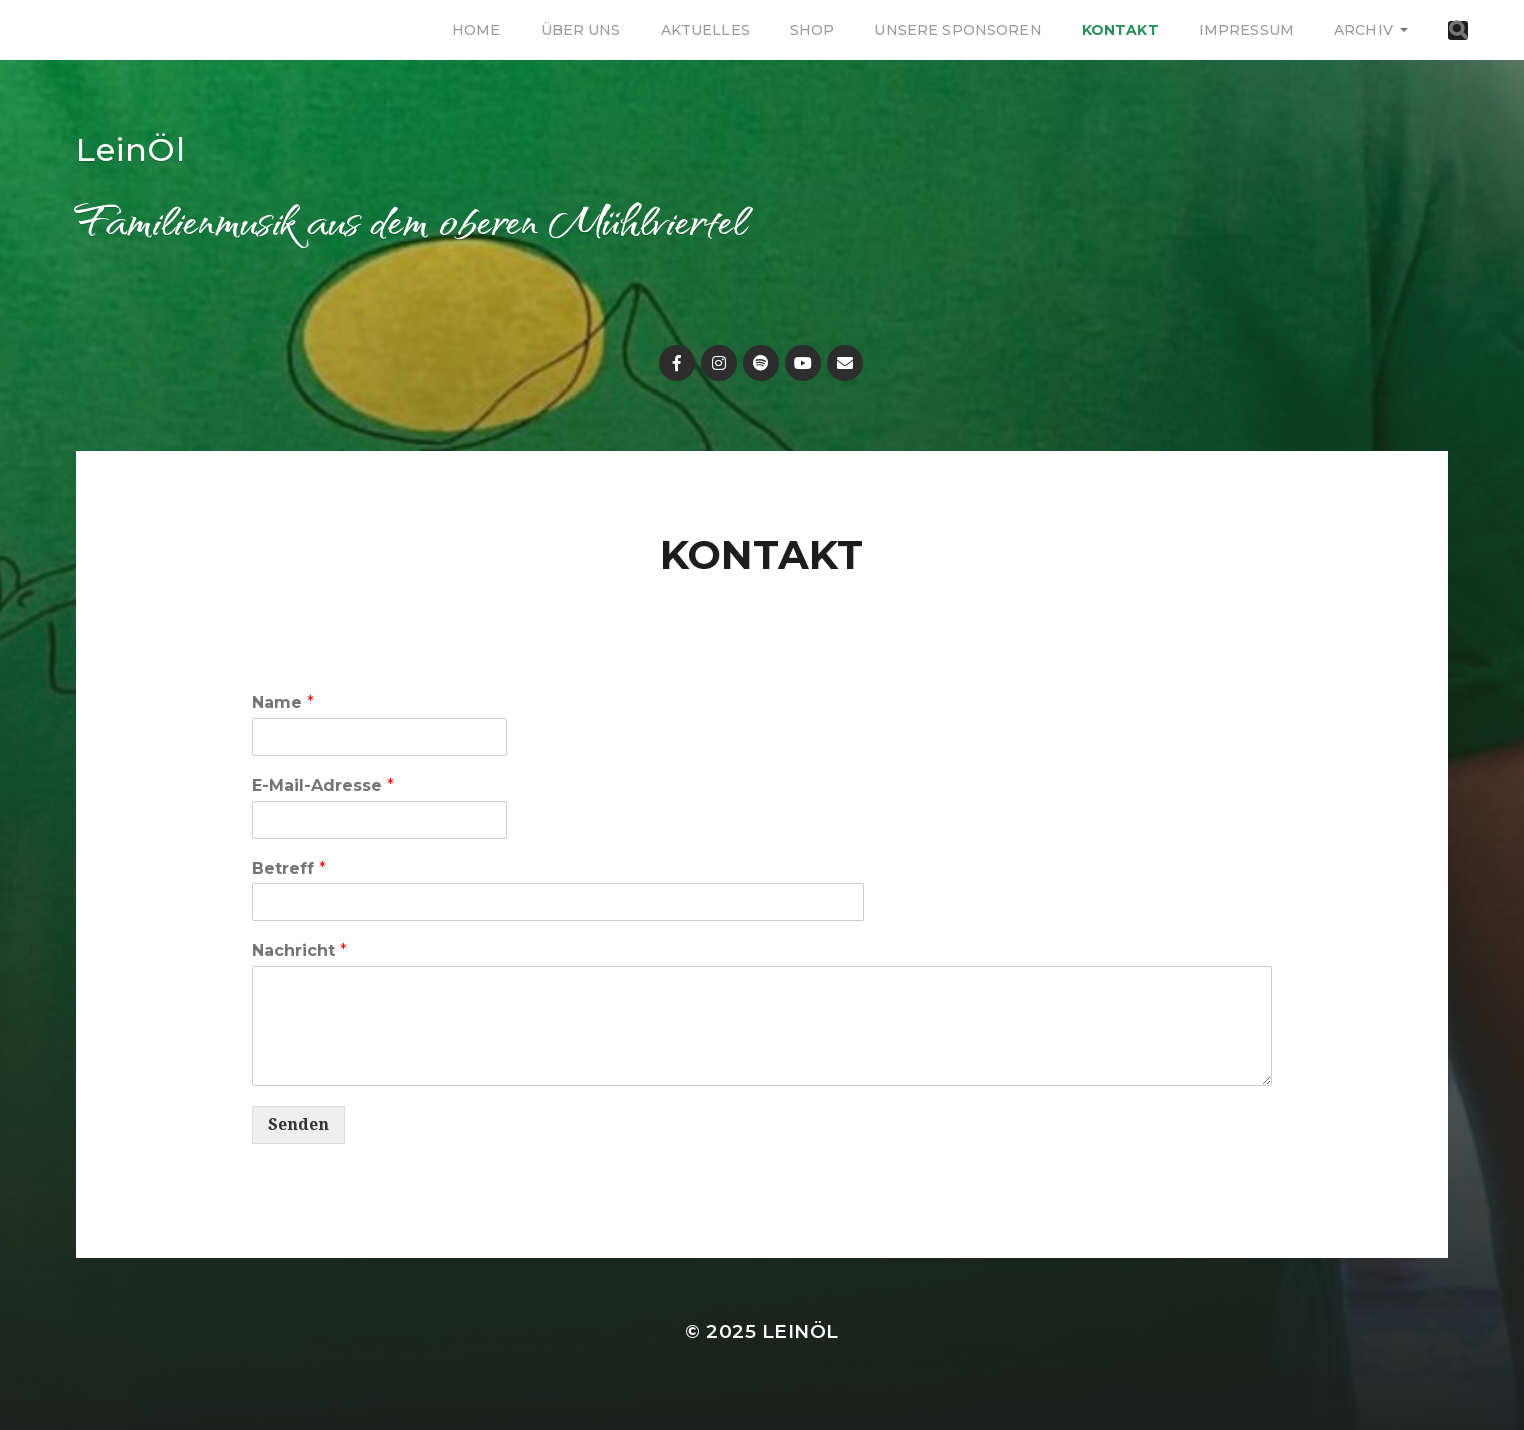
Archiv (1363, 30)
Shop (812, 30)
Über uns (581, 30)
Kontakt (1120, 30)
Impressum (1246, 30)
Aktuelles (705, 30)
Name (283, 702)
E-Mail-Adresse (323, 785)
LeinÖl (131, 149)
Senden (298, 1124)
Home (476, 30)
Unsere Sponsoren (957, 30)
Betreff (289, 868)
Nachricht (299, 950)
